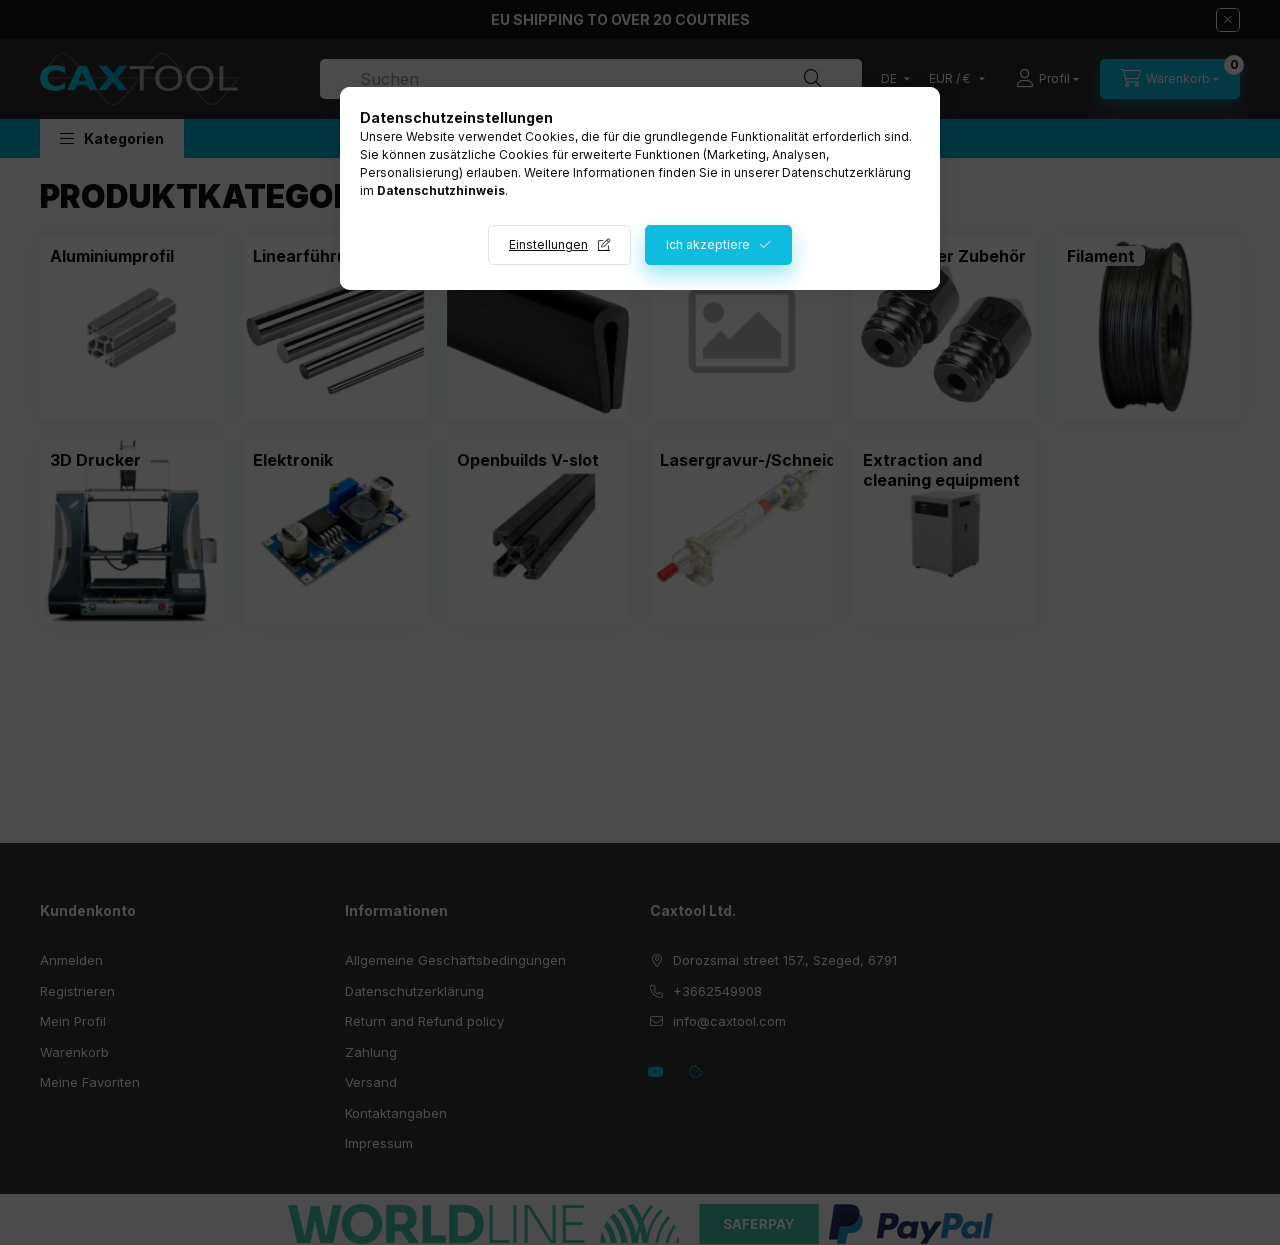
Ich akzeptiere (708, 244)
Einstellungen (548, 244)
